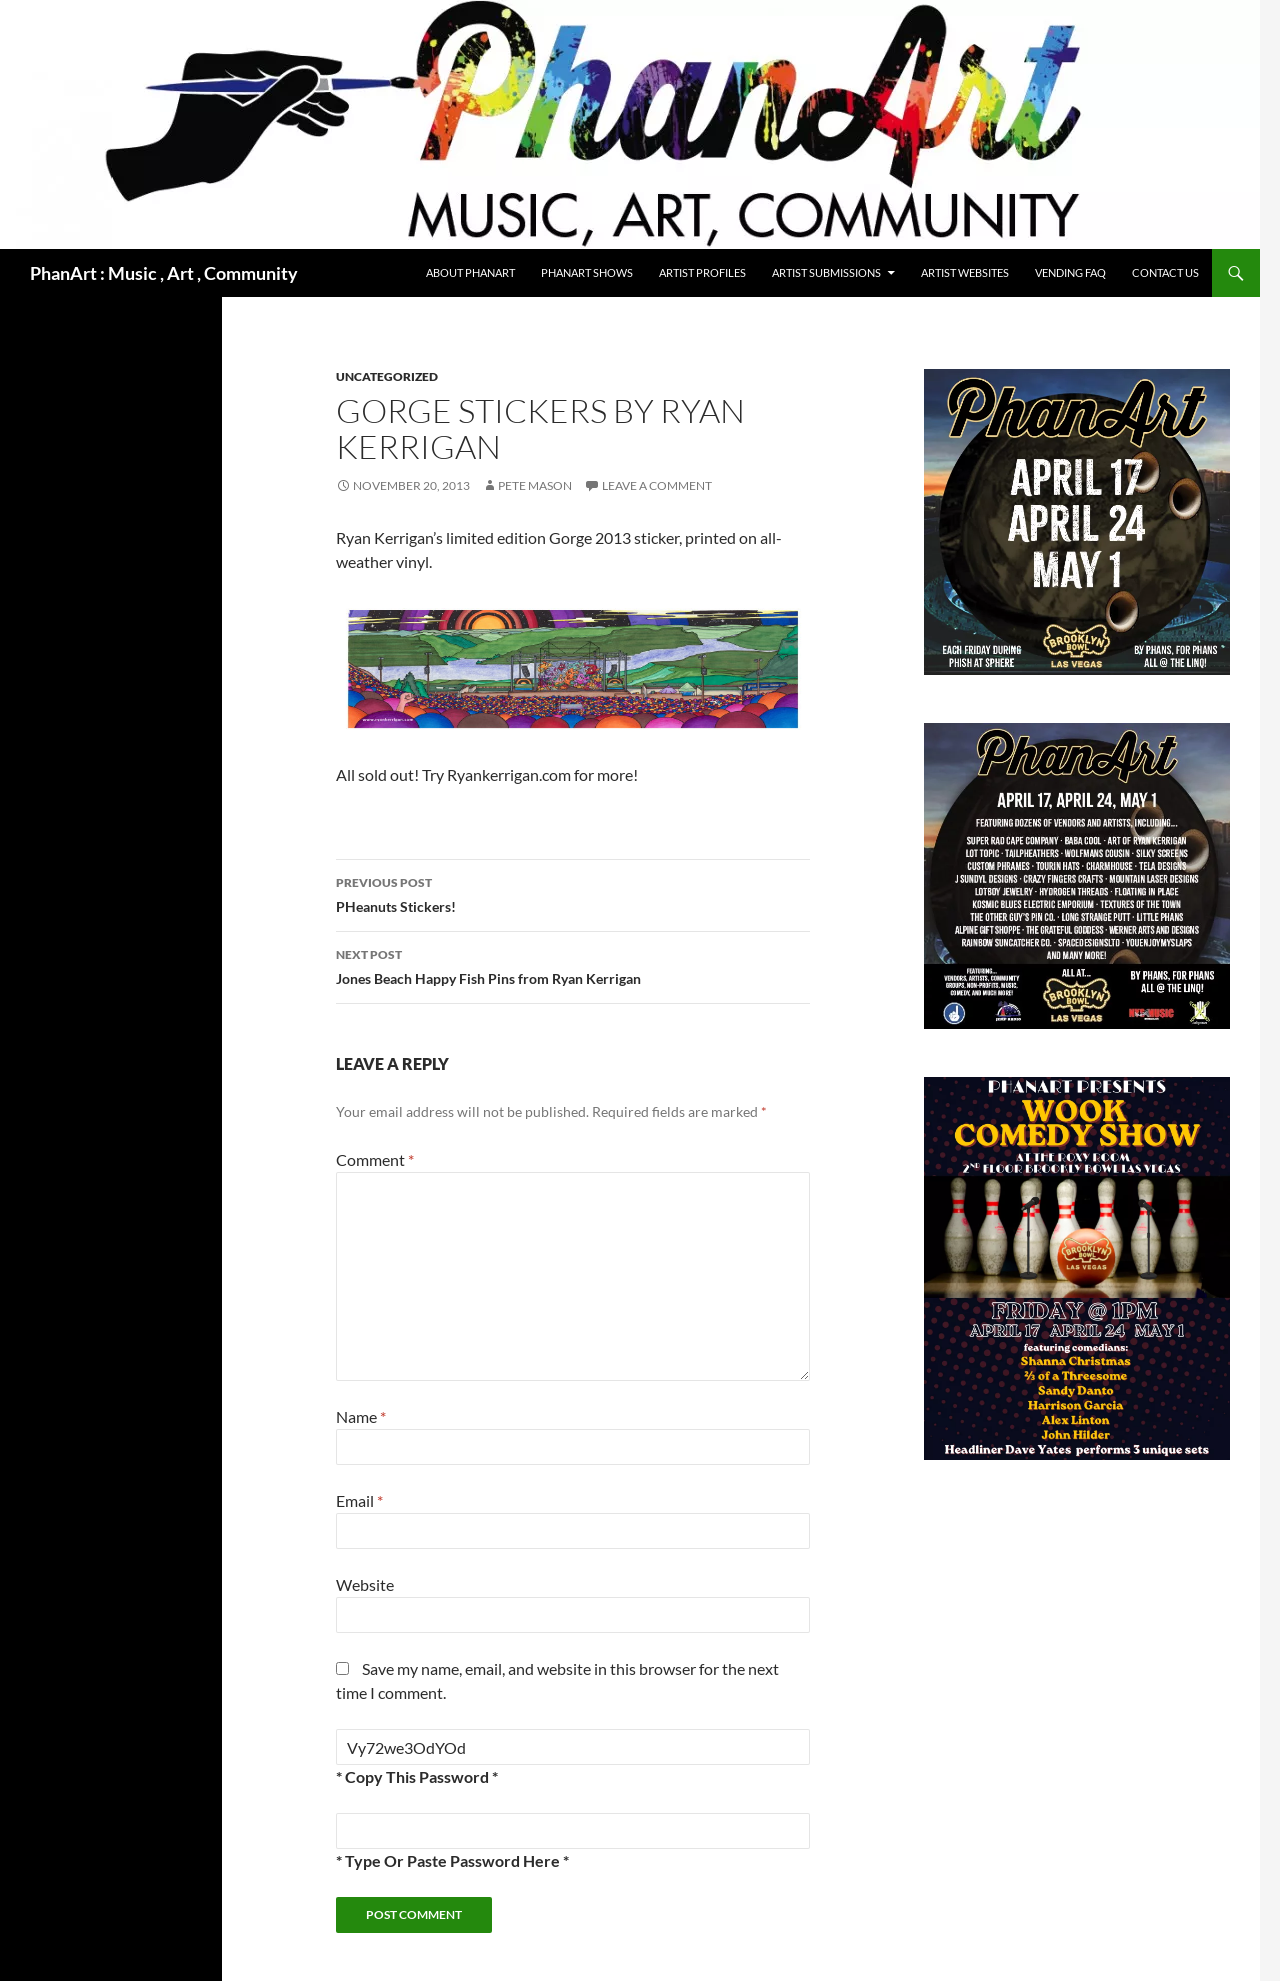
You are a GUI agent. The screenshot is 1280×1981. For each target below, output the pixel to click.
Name (361, 1416)
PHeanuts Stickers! (573, 893)
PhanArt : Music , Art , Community (164, 273)
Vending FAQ (1070, 272)
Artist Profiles (702, 272)
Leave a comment (657, 485)
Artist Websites (965, 272)
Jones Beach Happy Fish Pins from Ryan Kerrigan (573, 965)
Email (359, 1500)
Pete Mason (535, 485)
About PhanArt (470, 272)
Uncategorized (387, 376)
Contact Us (1165, 272)
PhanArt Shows (587, 272)
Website (365, 1584)
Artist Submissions (826, 272)
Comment (375, 1159)
